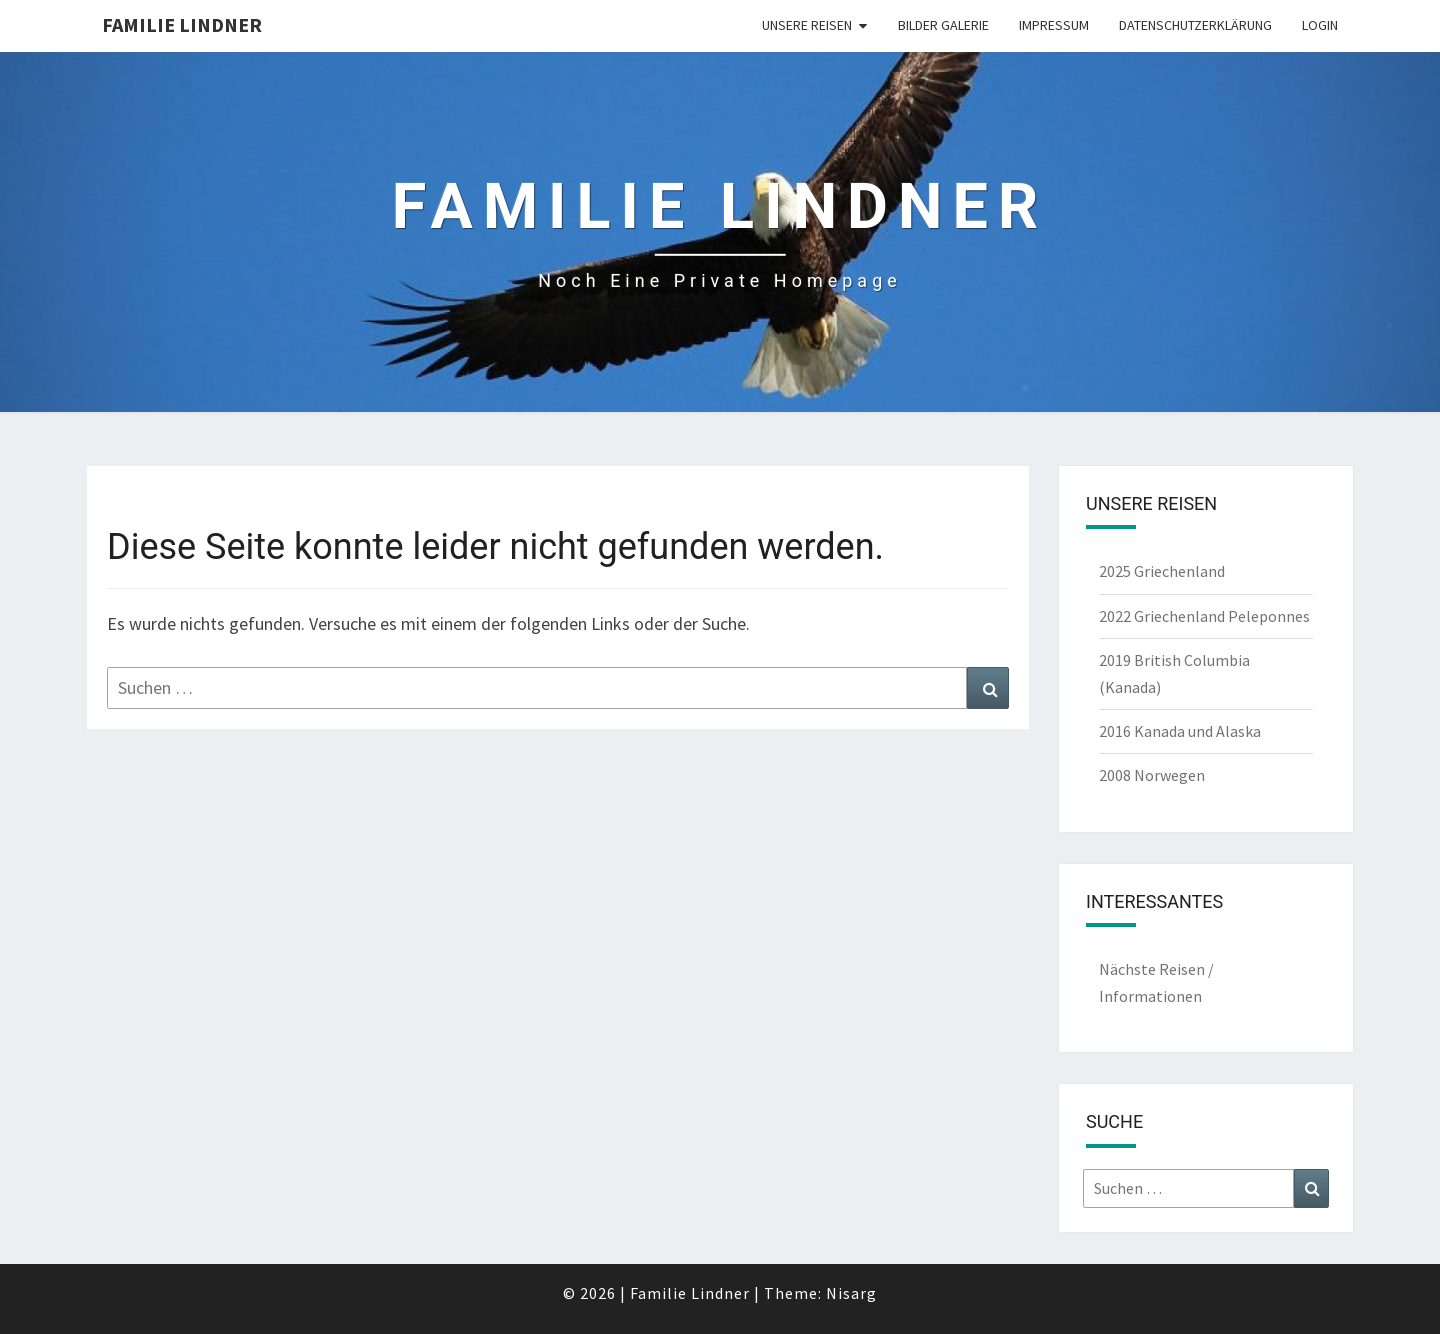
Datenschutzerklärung (1195, 25)
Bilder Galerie (943, 25)
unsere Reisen (807, 25)
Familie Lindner (182, 24)
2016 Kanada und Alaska (1180, 731)
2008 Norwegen (1152, 775)
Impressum (1054, 25)
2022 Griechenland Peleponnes (1204, 616)
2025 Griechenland (1162, 571)
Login (1320, 25)
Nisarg (851, 1293)
